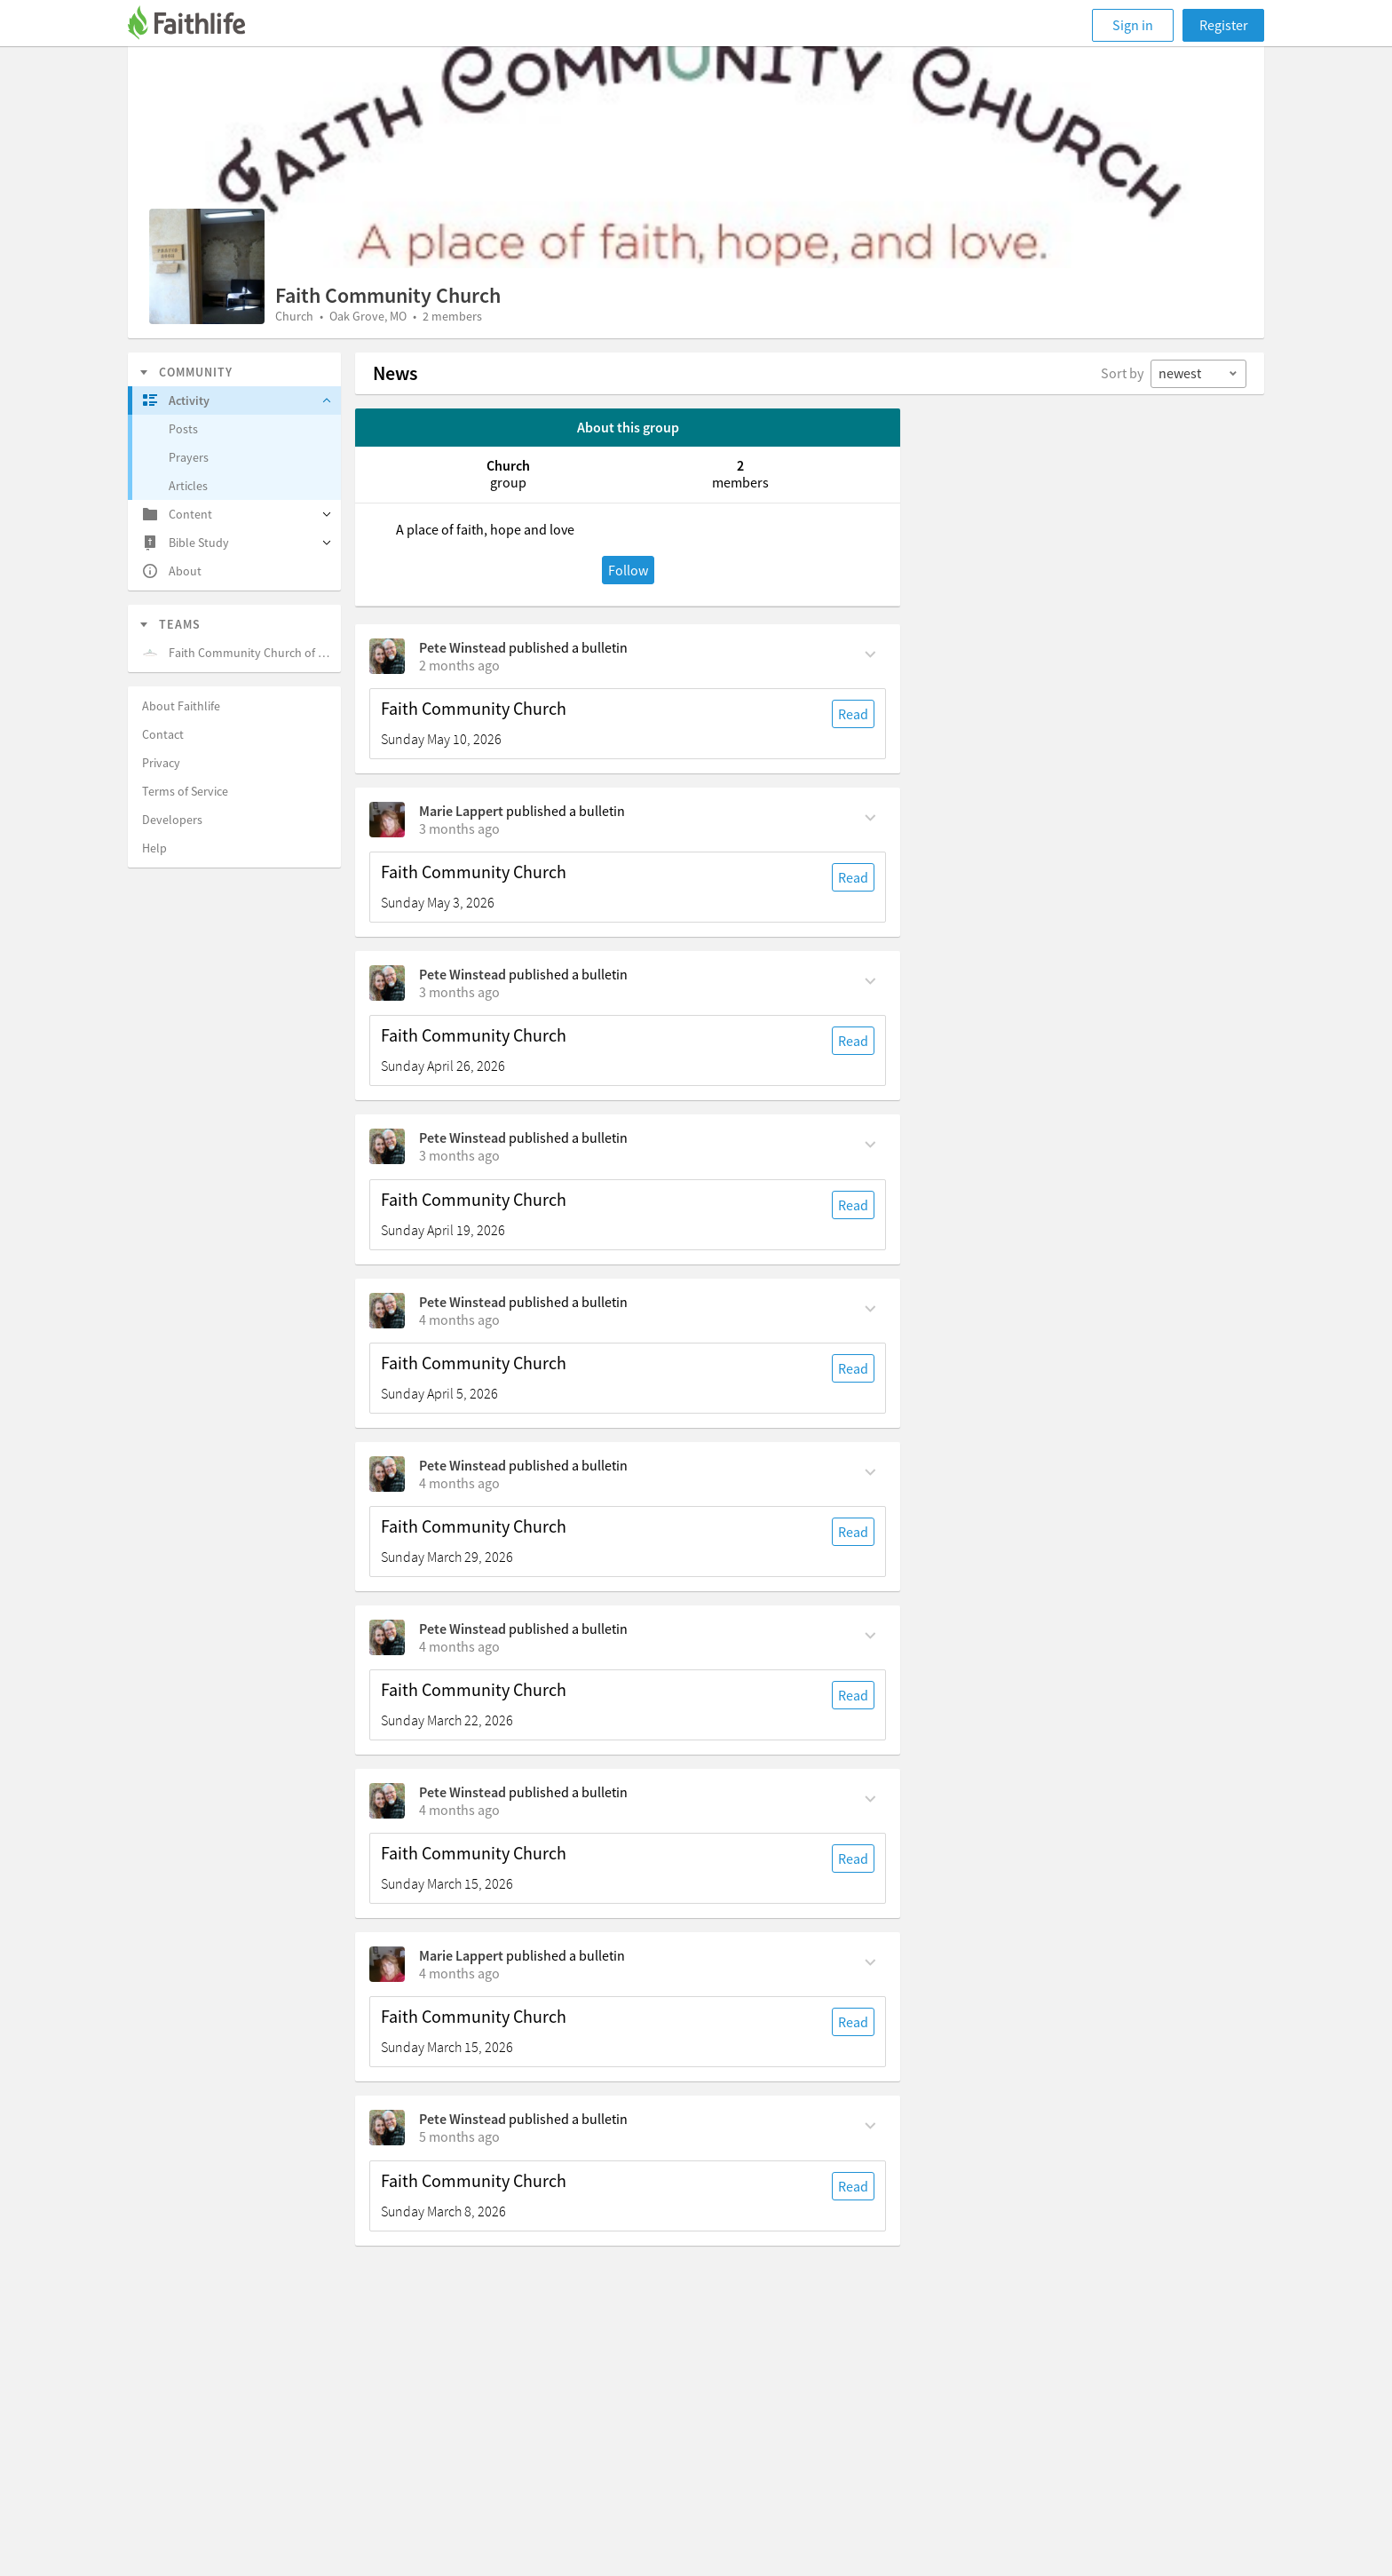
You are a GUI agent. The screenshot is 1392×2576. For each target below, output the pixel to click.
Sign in (1132, 25)
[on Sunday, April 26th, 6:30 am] (459, 992)
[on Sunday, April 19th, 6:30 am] (459, 1155)
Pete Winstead (462, 647)
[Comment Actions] (870, 652)
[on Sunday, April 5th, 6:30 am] (459, 1319)
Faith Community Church (473, 708)
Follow (628, 570)
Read (853, 714)
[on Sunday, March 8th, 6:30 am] (459, 2136)
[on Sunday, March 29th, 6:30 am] (459, 1483)
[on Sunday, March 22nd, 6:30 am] (459, 1646)
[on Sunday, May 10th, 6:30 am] (459, 665)
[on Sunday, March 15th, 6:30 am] (459, 1810)
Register (1223, 25)
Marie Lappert (461, 811)
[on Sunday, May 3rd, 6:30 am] (459, 828)
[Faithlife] (197, 25)
